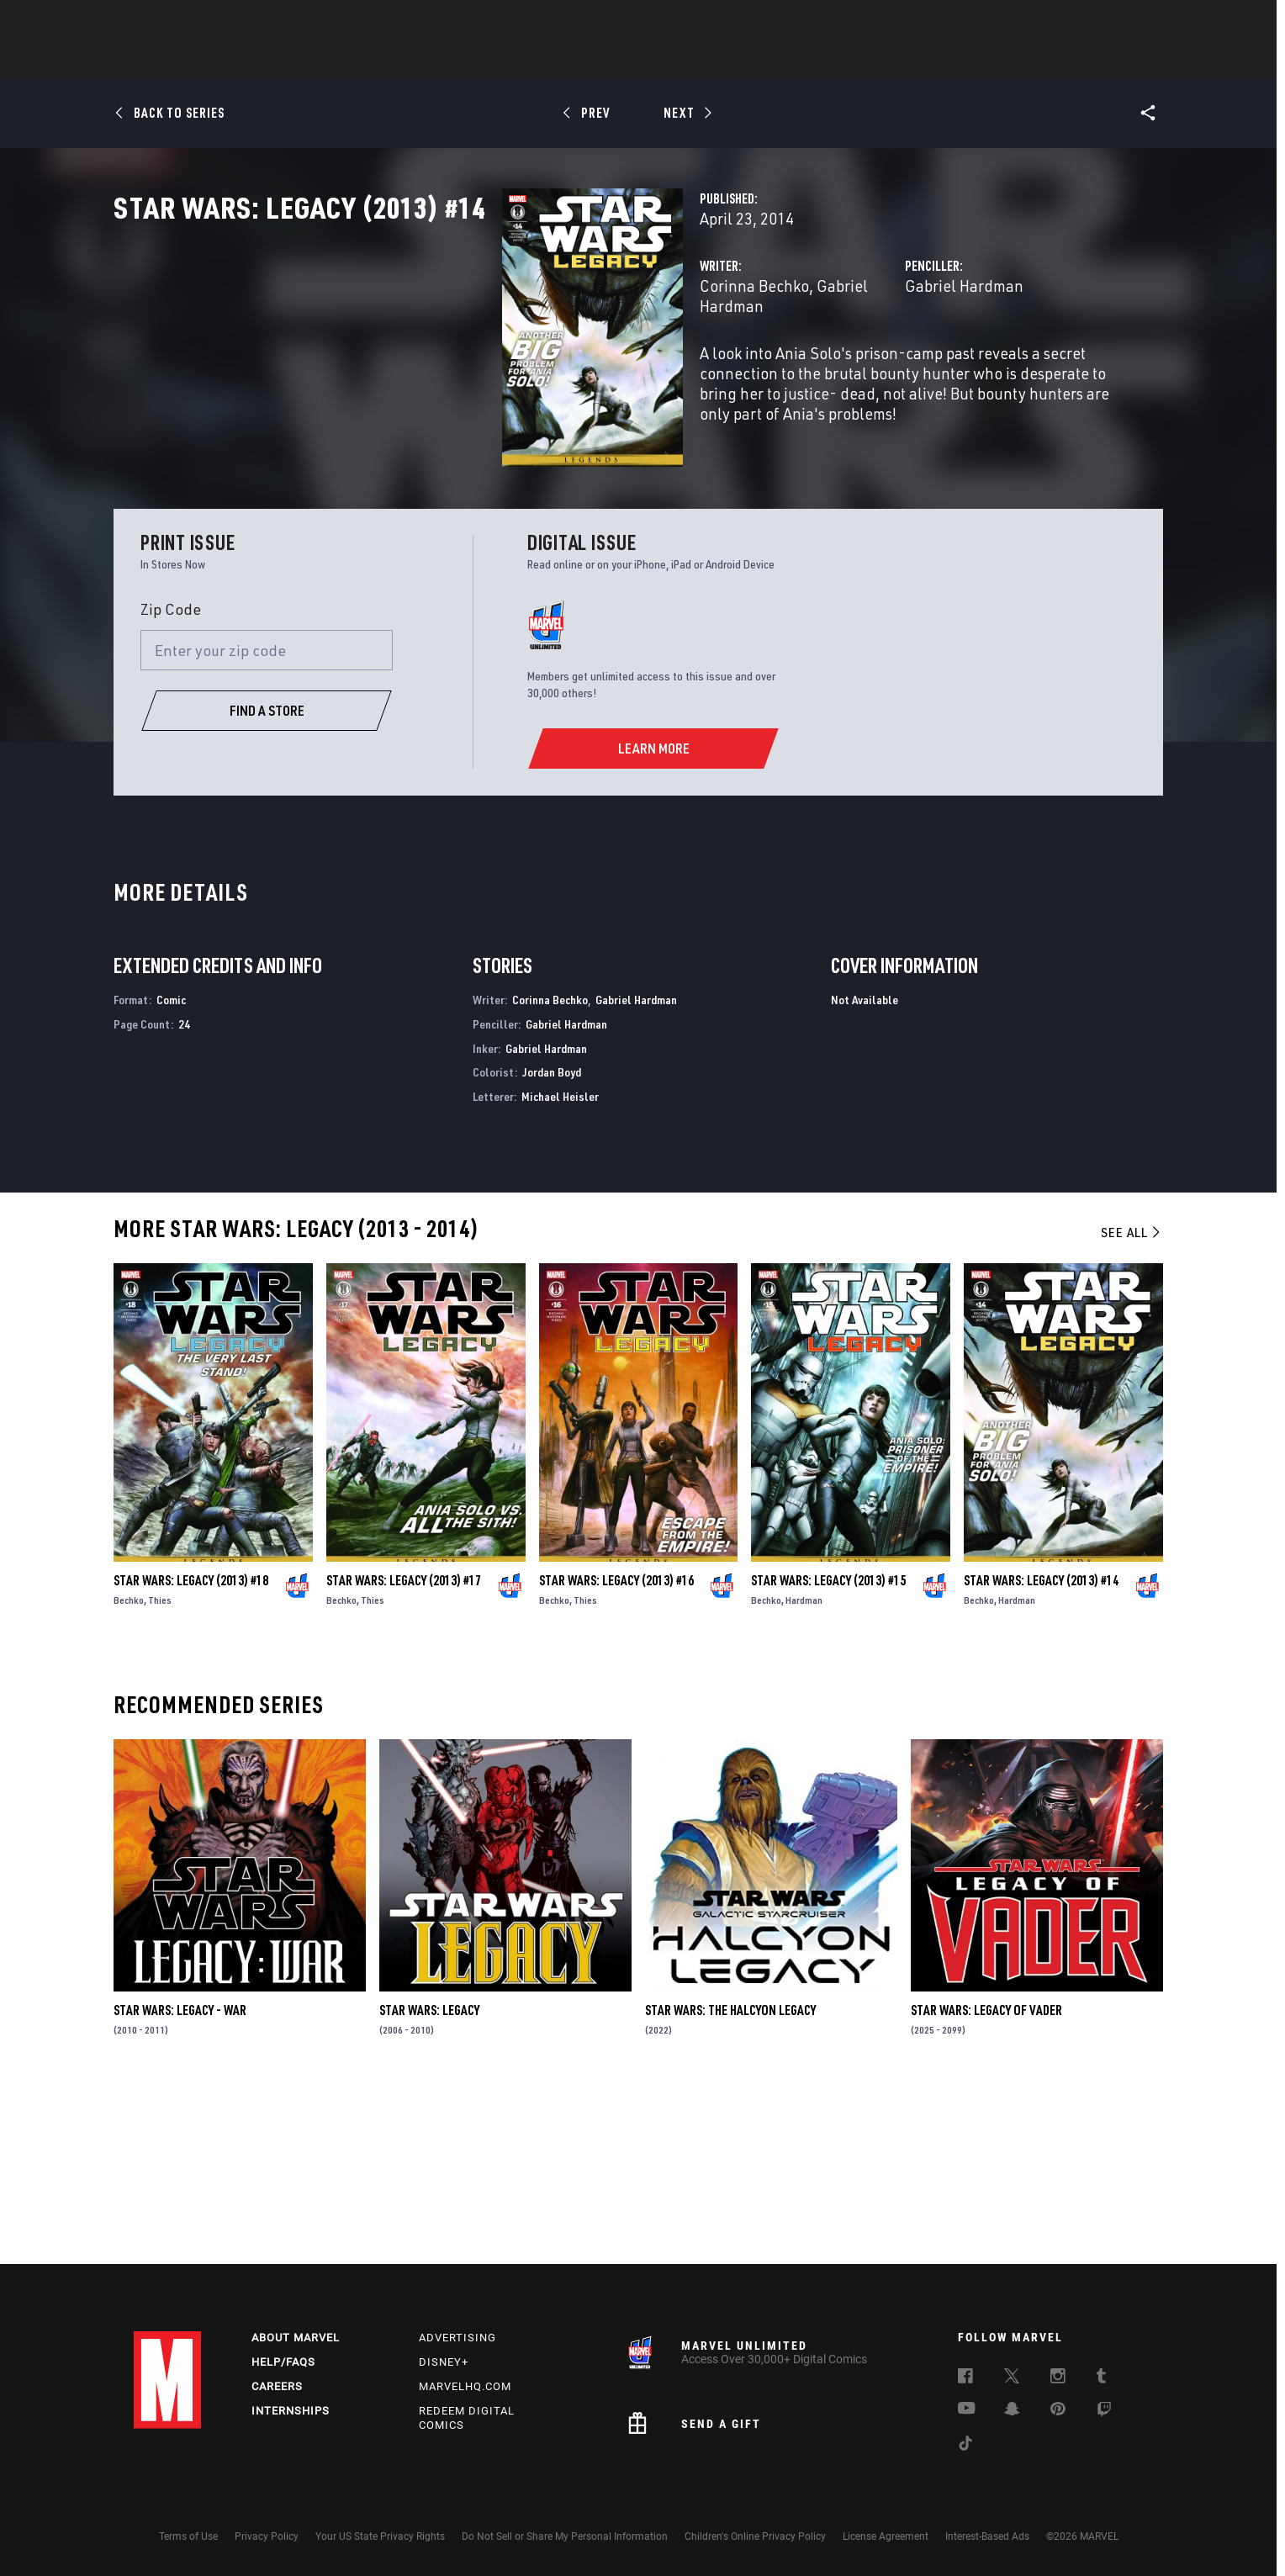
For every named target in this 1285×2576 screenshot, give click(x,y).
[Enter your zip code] (266, 824)
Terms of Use (188, 2536)
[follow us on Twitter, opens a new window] (1011, 2378)
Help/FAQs (283, 2362)
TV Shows (689, 60)
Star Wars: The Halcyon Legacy (730, 2184)
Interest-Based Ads (987, 2536)
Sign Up (250, 22)
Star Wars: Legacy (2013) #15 (828, 1754)
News (388, 60)
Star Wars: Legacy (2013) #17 (403, 1754)
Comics (451, 60)
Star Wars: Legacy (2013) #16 (616, 1754)
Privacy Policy (267, 2536)
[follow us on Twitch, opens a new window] (1104, 2412)
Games (761, 60)
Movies (614, 60)
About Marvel (295, 2337)
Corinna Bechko (482, 359)
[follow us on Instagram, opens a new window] (1058, 2378)
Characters (533, 60)
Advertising (457, 2337)
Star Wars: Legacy (429, 2184)
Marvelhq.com (465, 2386)
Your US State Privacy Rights (380, 2536)
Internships (290, 2410)
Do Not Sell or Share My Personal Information (565, 2536)
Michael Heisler (560, 1270)
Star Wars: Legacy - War (180, 2184)
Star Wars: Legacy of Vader (986, 2184)
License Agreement (885, 2536)
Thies (160, 1774)
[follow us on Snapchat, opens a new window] (1012, 2411)
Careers (277, 2386)
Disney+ (443, 2362)
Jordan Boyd (551, 1247)
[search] (1121, 21)
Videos (825, 60)
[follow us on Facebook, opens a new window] (965, 2378)
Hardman (803, 1774)
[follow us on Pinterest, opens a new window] (1058, 2410)
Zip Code (170, 783)
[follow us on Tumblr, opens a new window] (1101, 2378)
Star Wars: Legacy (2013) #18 (191, 1754)
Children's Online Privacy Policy (755, 2536)
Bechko (129, 1774)
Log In (195, 22)
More (888, 60)
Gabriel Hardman (604, 359)
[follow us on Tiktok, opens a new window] (965, 2445)
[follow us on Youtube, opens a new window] (967, 2409)
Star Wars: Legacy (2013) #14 (1041, 1754)
